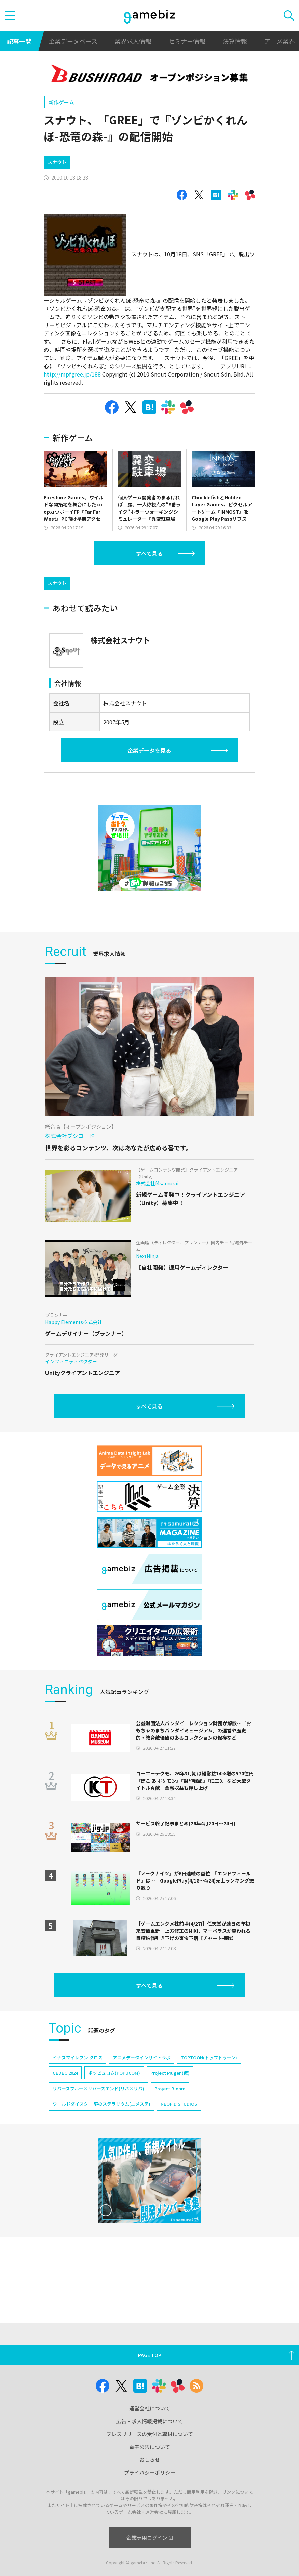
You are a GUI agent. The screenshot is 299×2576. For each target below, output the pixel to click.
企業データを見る (149, 750)
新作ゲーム (61, 102)
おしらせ (149, 2459)
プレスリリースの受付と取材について (149, 2434)
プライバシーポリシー (149, 2472)
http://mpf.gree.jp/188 (72, 374)
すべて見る (149, 553)
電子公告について (149, 2446)
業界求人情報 (132, 41)
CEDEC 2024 (65, 2073)
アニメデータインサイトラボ (142, 2057)
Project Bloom (170, 2088)
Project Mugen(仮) (170, 2073)
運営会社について (149, 2408)
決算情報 (234, 41)
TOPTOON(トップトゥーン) (209, 2057)
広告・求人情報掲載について (149, 2421)
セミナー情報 (186, 41)
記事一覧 (19, 41)
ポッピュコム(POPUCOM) (114, 2073)
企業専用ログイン (149, 2537)
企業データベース (73, 41)
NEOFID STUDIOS (179, 2104)
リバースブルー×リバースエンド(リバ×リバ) (98, 2088)
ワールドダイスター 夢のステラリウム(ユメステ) (101, 2104)
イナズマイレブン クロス (78, 2057)
